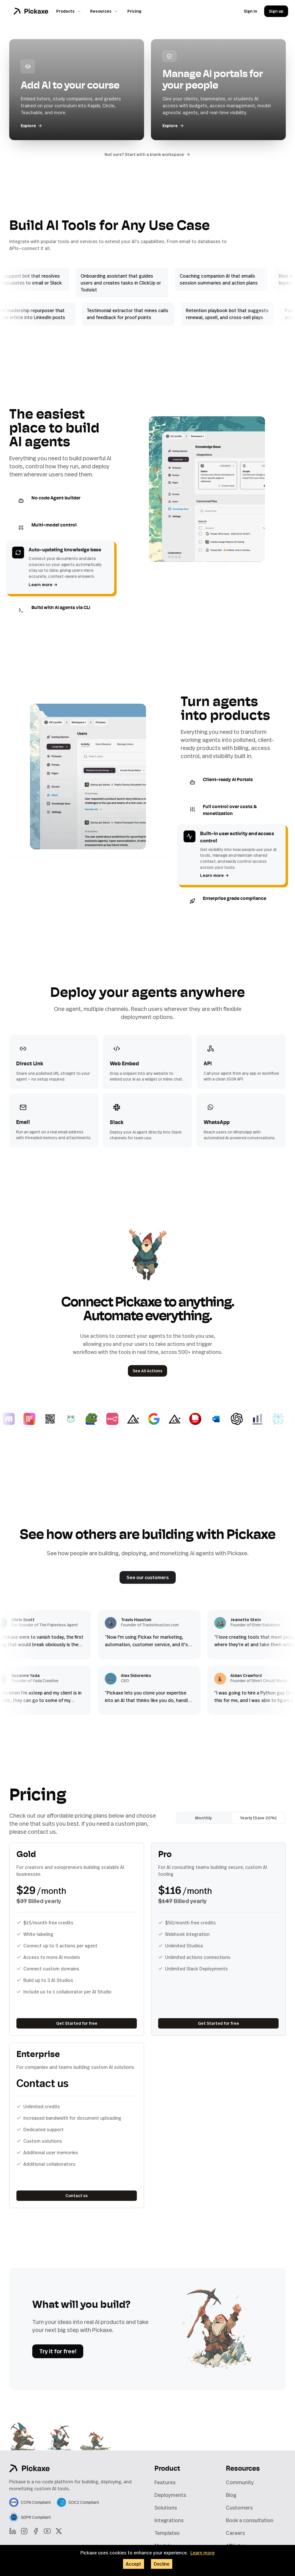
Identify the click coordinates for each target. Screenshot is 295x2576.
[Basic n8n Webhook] (119, 1419)
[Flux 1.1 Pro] (140, 1419)
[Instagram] (24, 2531)
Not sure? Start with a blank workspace (147, 154)
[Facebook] (35, 2531)
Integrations (169, 2520)
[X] (58, 2531)
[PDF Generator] (202, 1419)
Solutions (165, 2507)
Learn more (43, 584)
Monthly (203, 1818)
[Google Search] (160, 1419)
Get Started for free (76, 2023)
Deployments (170, 2494)
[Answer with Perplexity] (285, 1419)
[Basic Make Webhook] (15, 1419)
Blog (231, 2494)
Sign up (276, 11)
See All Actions (147, 1370)
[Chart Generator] (264, 1419)
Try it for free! (57, 2351)
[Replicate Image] (36, 1419)
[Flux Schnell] (181, 1419)
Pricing (134, 11)
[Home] (30, 11)
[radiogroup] (231, 1818)
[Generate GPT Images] (243, 1419)
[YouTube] (47, 2531)
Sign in (250, 11)
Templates (166, 2532)
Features (164, 2482)
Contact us (76, 2195)
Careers (235, 2532)
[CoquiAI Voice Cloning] (77, 1419)
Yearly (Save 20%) (258, 1818)
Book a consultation (249, 2520)
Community (240, 2482)
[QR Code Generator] (57, 1419)
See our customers (147, 1577)
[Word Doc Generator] (223, 1419)
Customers (239, 2507)
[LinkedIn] (12, 2531)
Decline (161, 2564)
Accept (133, 2564)
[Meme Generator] (98, 1419)
